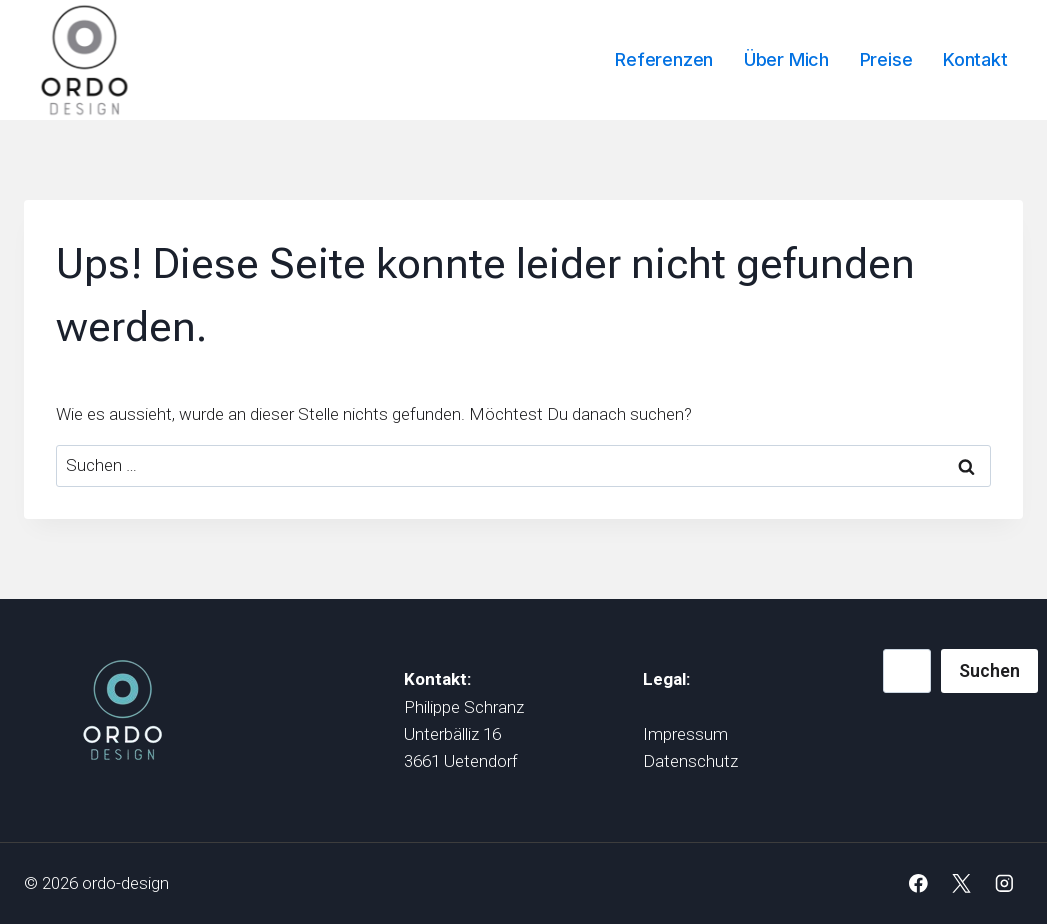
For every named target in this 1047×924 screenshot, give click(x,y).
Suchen (989, 670)
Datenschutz (690, 761)
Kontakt (975, 59)
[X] (961, 883)
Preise (886, 59)
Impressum (685, 734)
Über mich (786, 59)
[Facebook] (918, 883)
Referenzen (664, 59)
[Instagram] (1004, 883)
